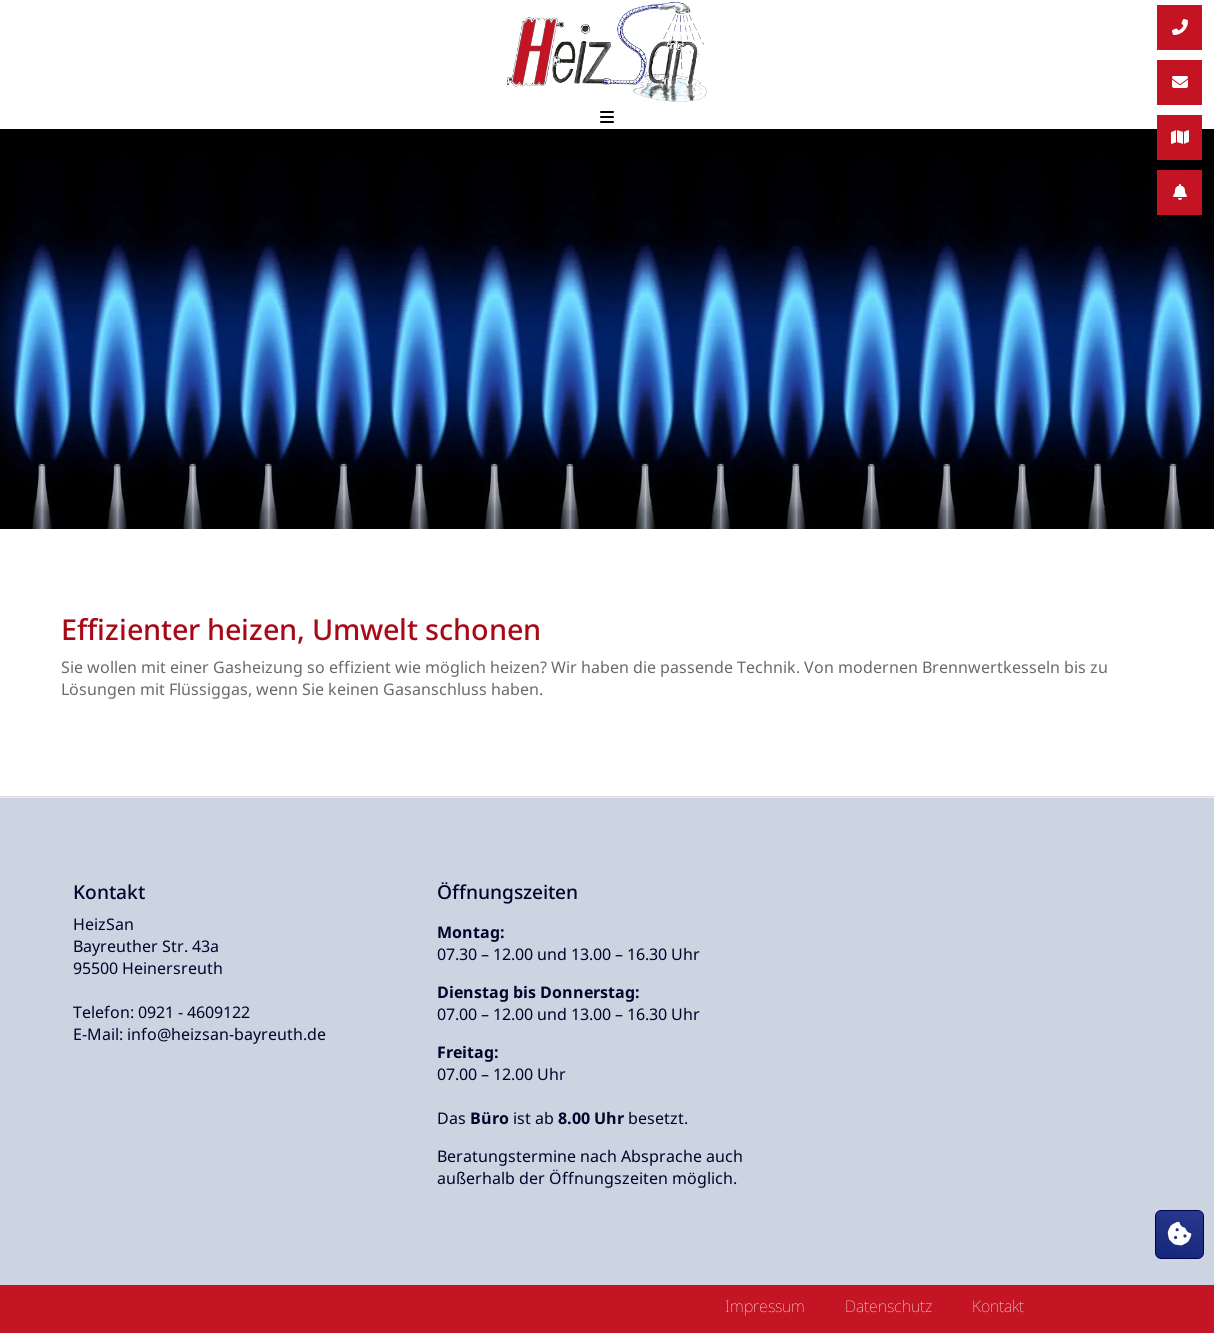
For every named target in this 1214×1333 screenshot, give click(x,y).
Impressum (765, 1306)
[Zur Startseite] (607, 52)
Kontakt (998, 1306)
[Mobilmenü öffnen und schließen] (607, 117)
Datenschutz (888, 1306)
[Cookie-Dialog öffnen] (1180, 1235)
